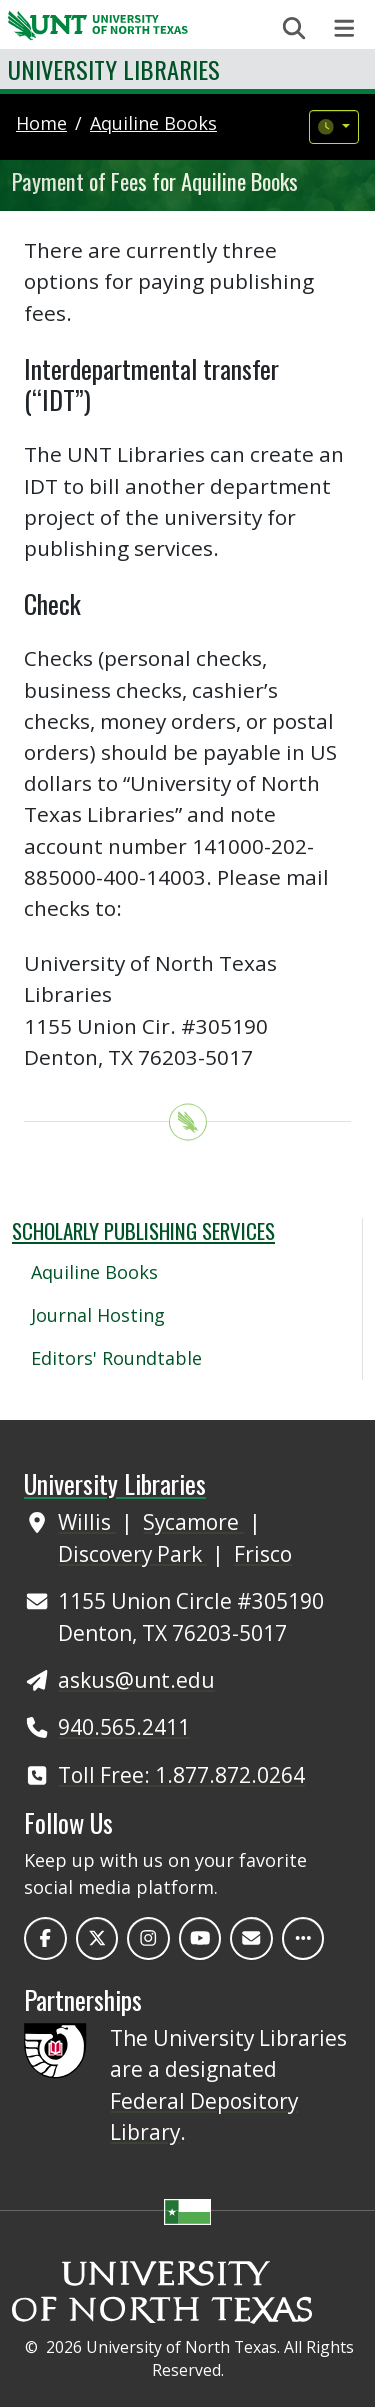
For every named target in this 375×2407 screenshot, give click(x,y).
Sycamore (193, 1522)
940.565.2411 (124, 1727)
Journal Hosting (98, 1315)
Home (41, 123)
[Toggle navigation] (344, 28)
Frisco (263, 1554)
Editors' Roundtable (116, 1358)
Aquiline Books (94, 1272)
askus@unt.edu (136, 1680)
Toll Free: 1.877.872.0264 (181, 1775)
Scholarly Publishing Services (143, 1230)
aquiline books (153, 123)
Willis (87, 1522)
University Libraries (114, 69)
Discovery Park (132, 1554)
